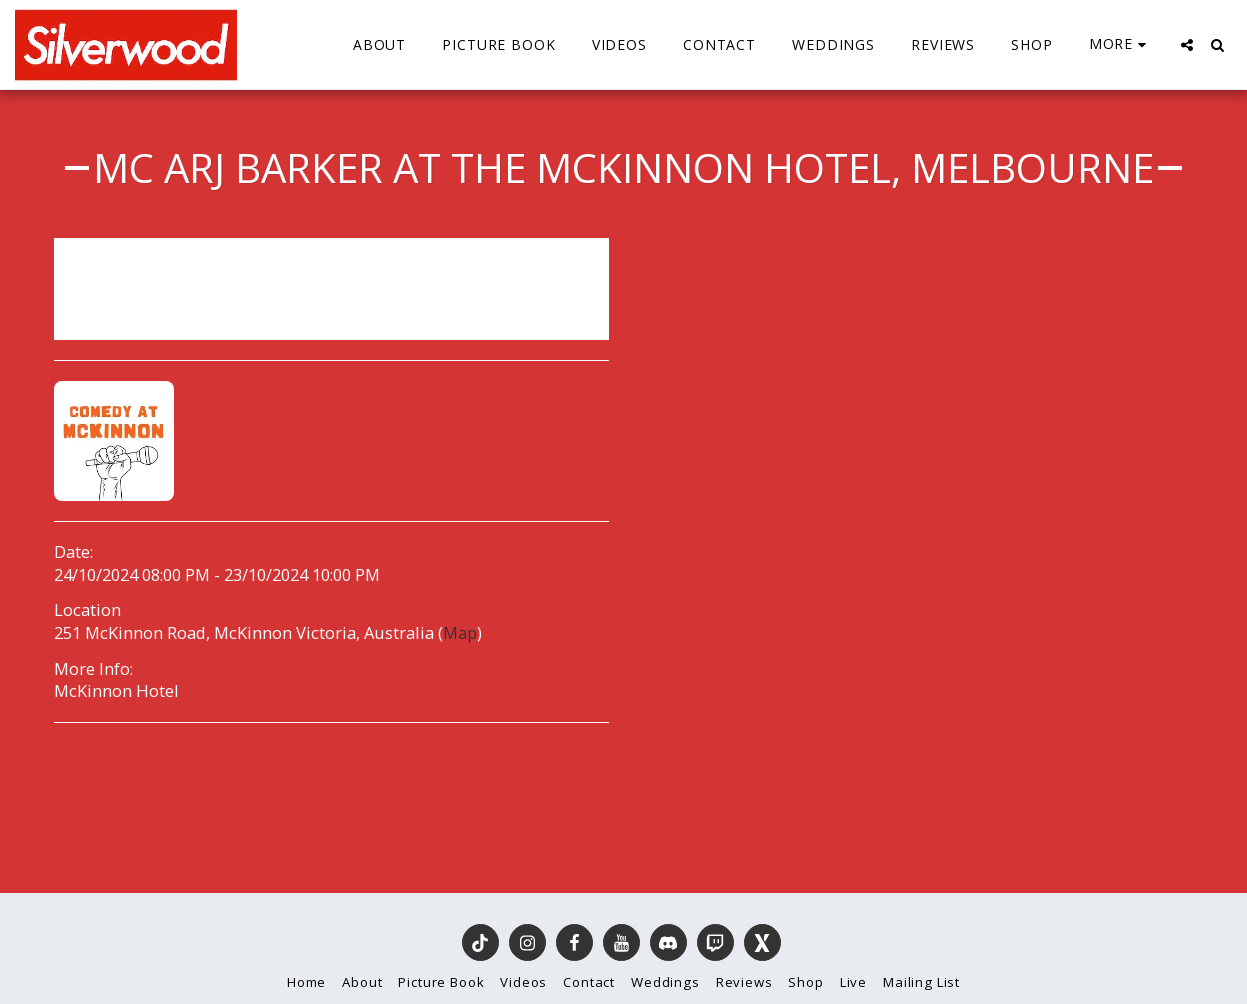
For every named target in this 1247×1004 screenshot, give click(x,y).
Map (460, 632)
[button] (1187, 45)
